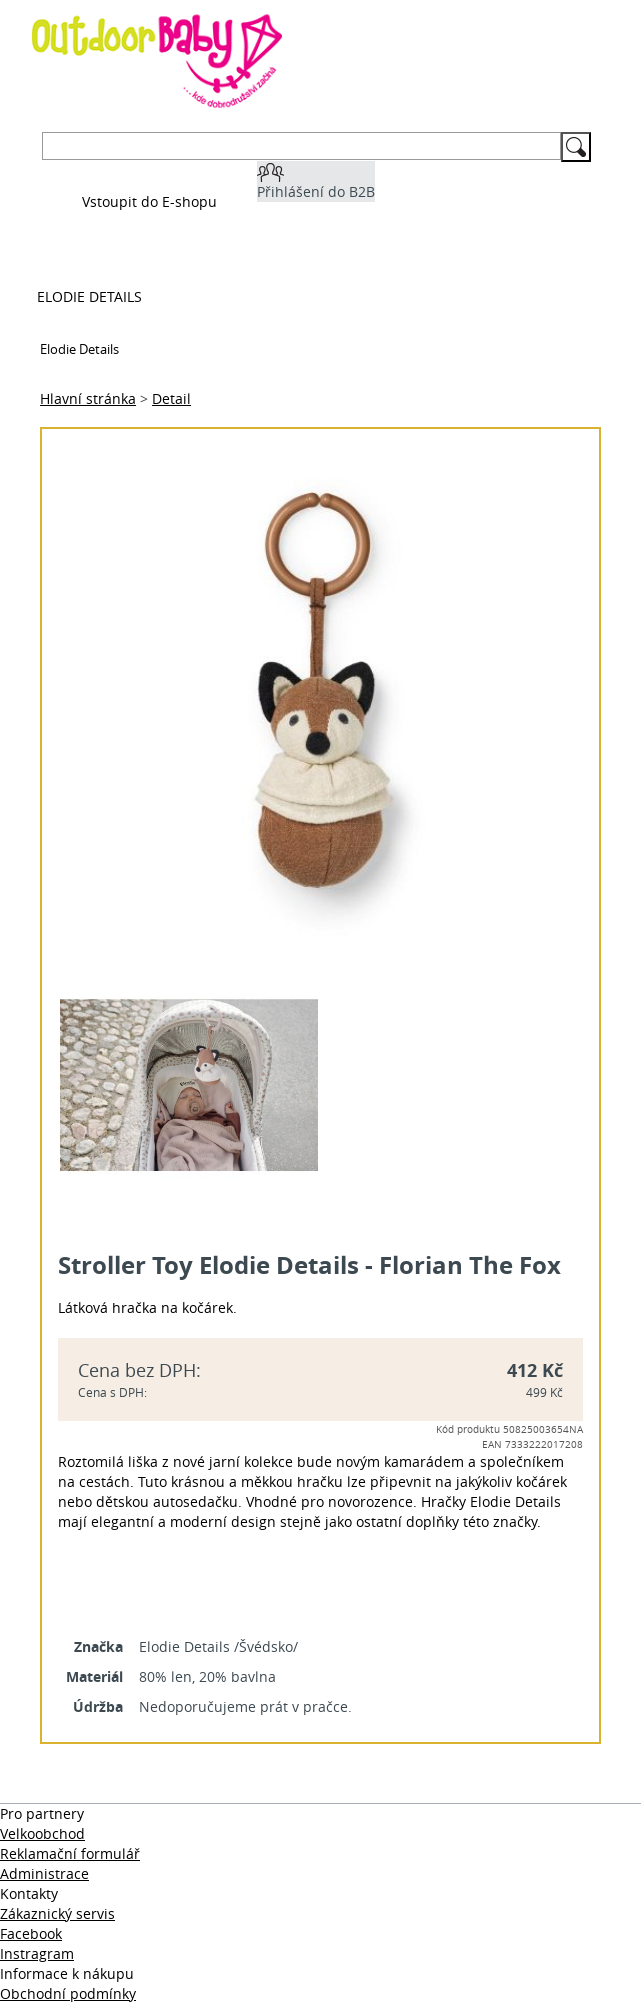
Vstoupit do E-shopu (149, 201)
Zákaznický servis (57, 1913)
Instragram (37, 1953)
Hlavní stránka (88, 398)
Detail (171, 398)
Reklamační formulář (70, 1853)
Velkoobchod (42, 1833)
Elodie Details (89, 296)
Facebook (31, 1933)
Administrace (44, 1873)
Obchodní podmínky (68, 1993)
